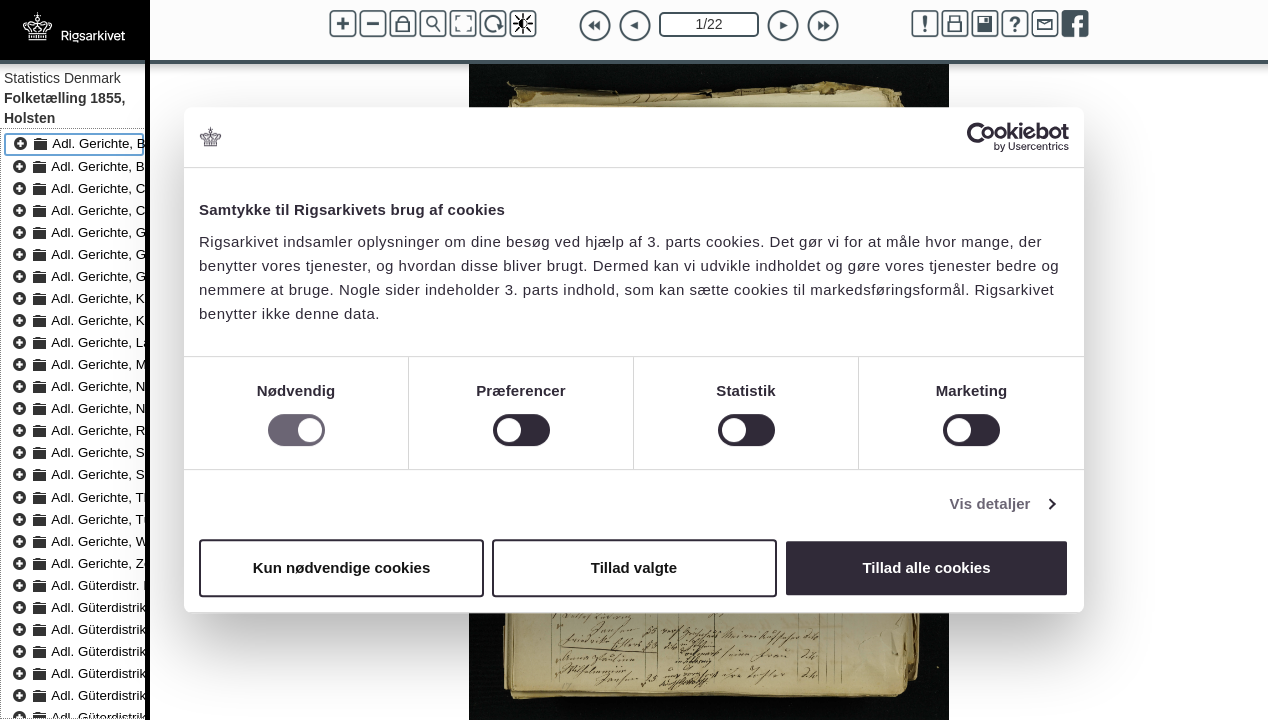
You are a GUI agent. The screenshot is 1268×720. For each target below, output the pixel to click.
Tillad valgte (634, 567)
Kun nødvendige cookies (342, 567)
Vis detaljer (990, 503)
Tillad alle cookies (926, 567)
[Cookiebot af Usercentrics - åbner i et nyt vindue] (981, 137)
